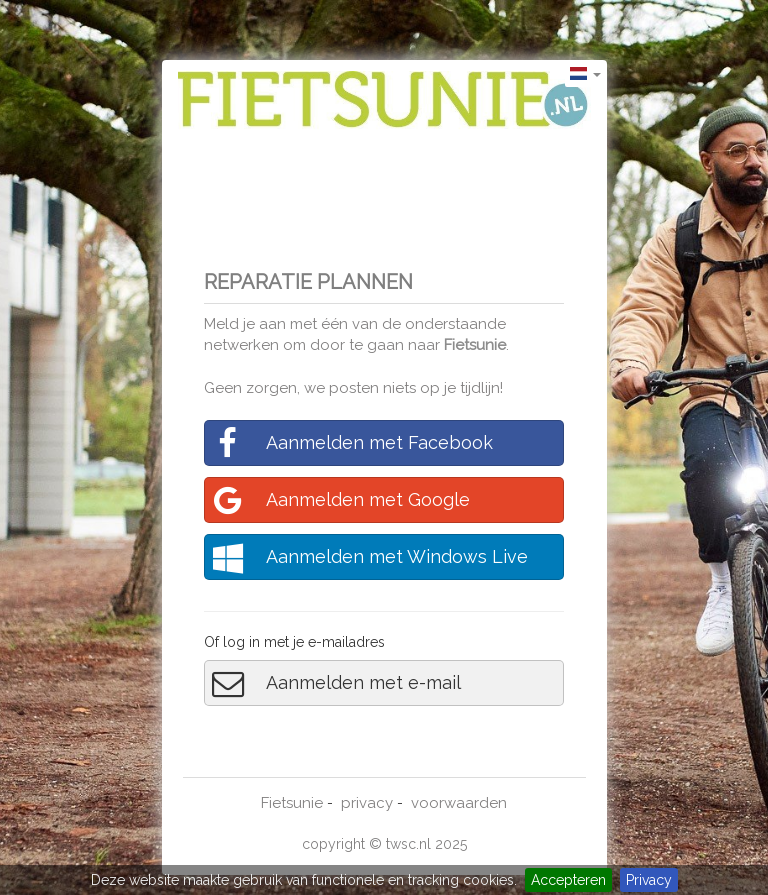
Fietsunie (475, 345)
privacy (367, 803)
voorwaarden (459, 803)
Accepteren (568, 880)
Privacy (649, 880)
